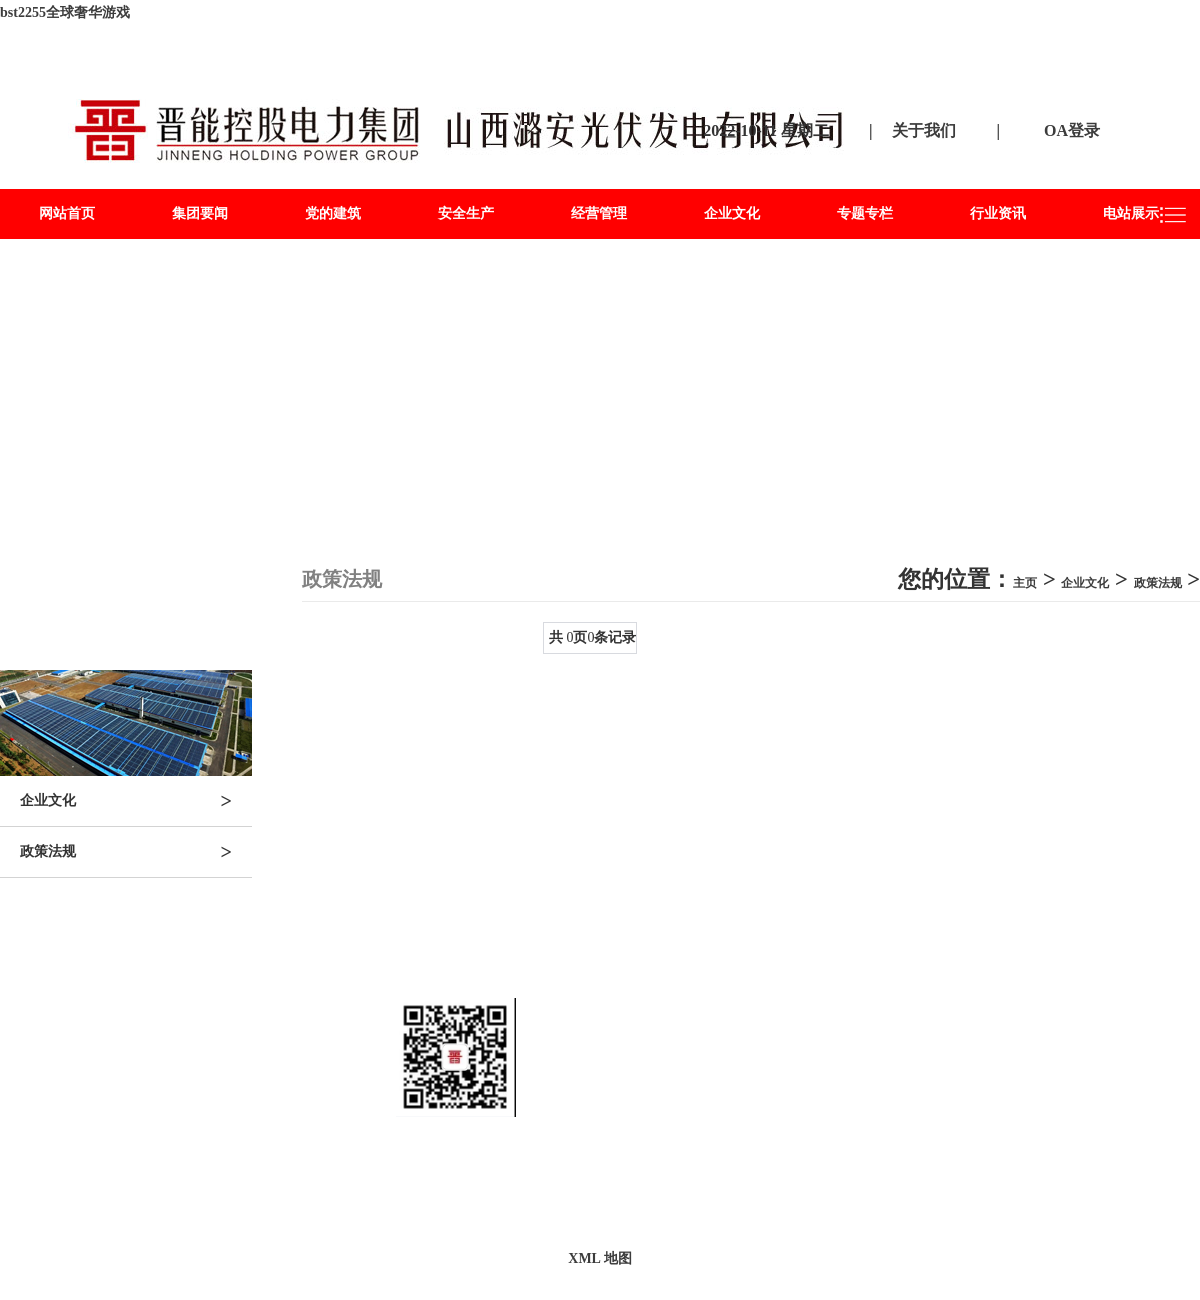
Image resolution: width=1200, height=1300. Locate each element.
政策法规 (136, 852)
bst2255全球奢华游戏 (65, 12)
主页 (1025, 583)
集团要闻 (200, 213)
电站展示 (1131, 213)
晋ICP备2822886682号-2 (763, 1188)
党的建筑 (333, 213)
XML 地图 (599, 1258)
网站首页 (67, 213)
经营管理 (599, 213)
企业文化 (732, 213)
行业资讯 (998, 213)
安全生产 (466, 213)
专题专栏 (865, 213)
